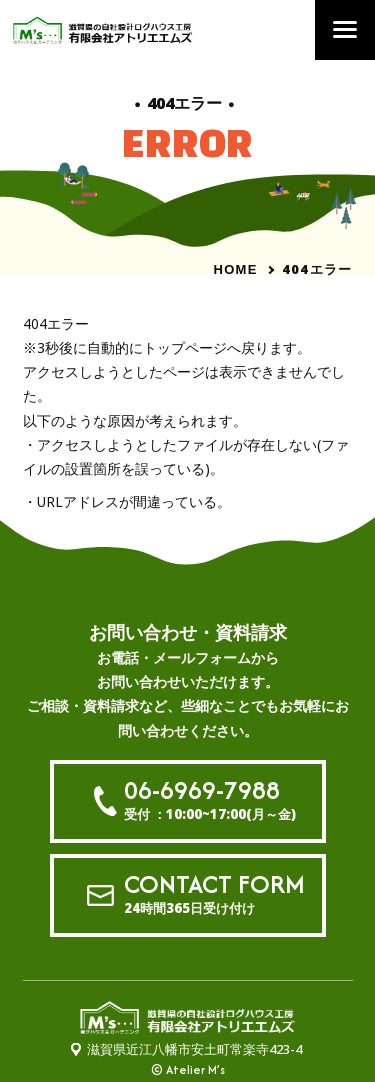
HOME (235, 269)
